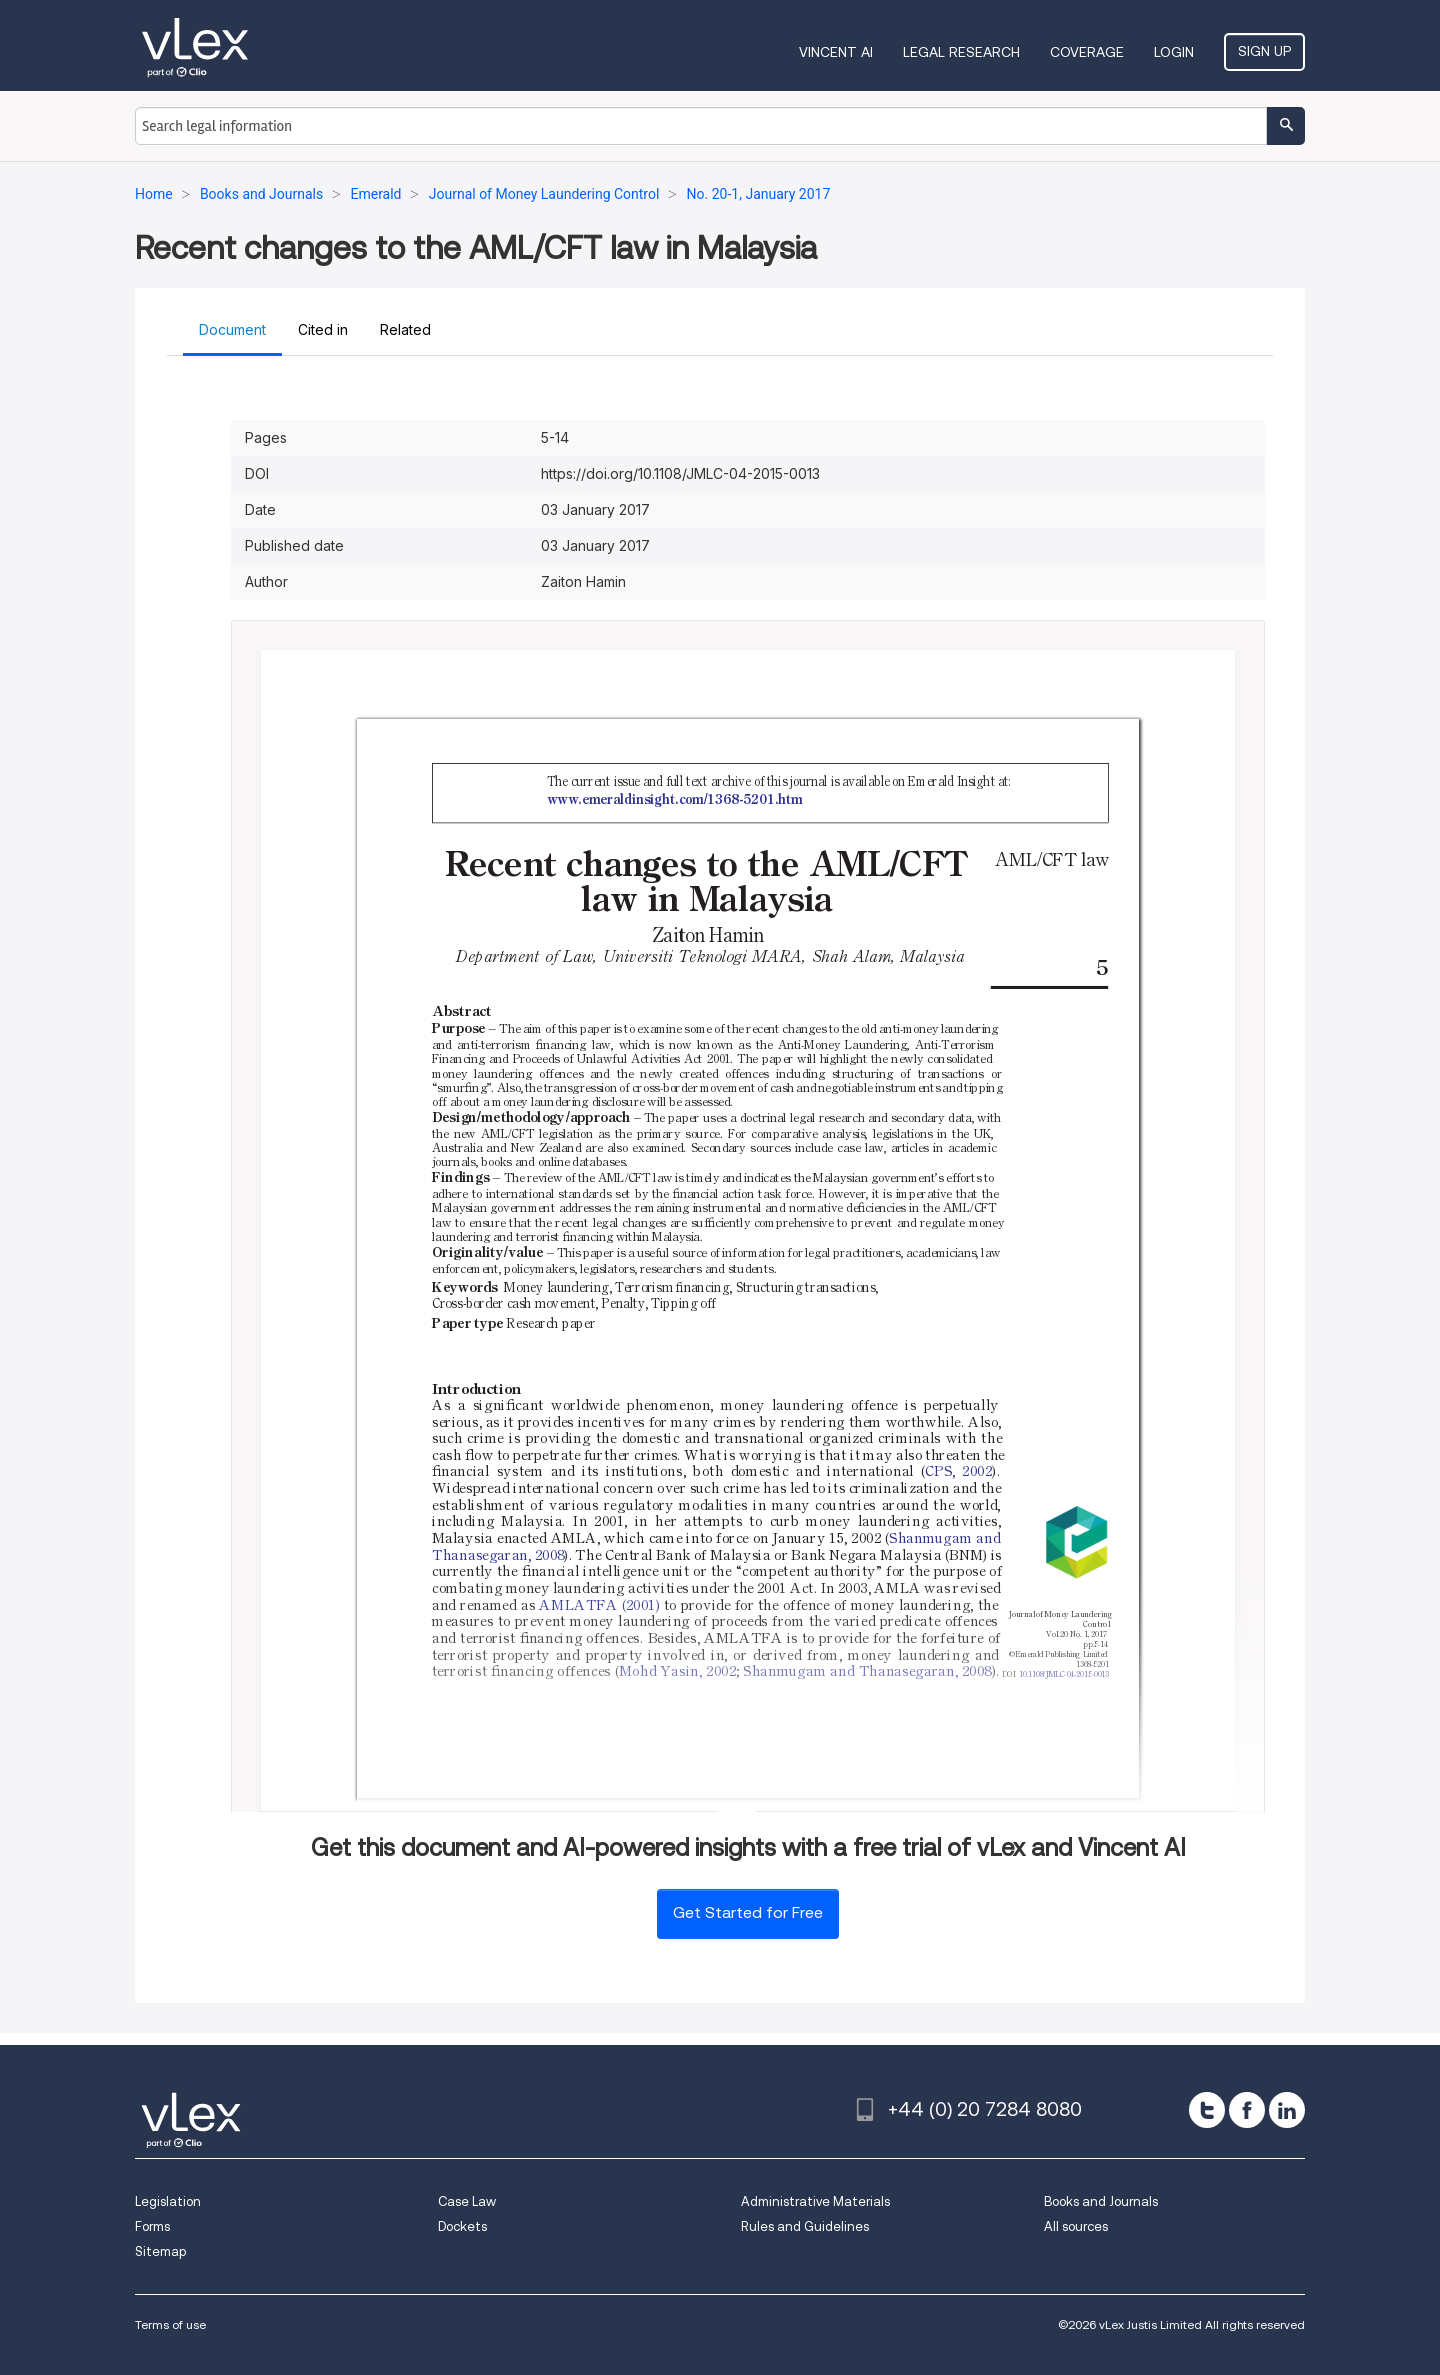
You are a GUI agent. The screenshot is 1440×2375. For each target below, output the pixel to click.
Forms (152, 2226)
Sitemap (160, 2251)
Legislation (168, 2201)
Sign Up (1264, 51)
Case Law (467, 2201)
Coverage (1087, 52)
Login (1174, 52)
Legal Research (961, 52)
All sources (1076, 2226)
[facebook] (1247, 2110)
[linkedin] (1287, 2110)
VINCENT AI (836, 52)
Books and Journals (1101, 2201)
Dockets (462, 2226)
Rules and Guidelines (805, 2226)
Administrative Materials (815, 2201)
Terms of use (170, 2324)
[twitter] (1207, 2110)
